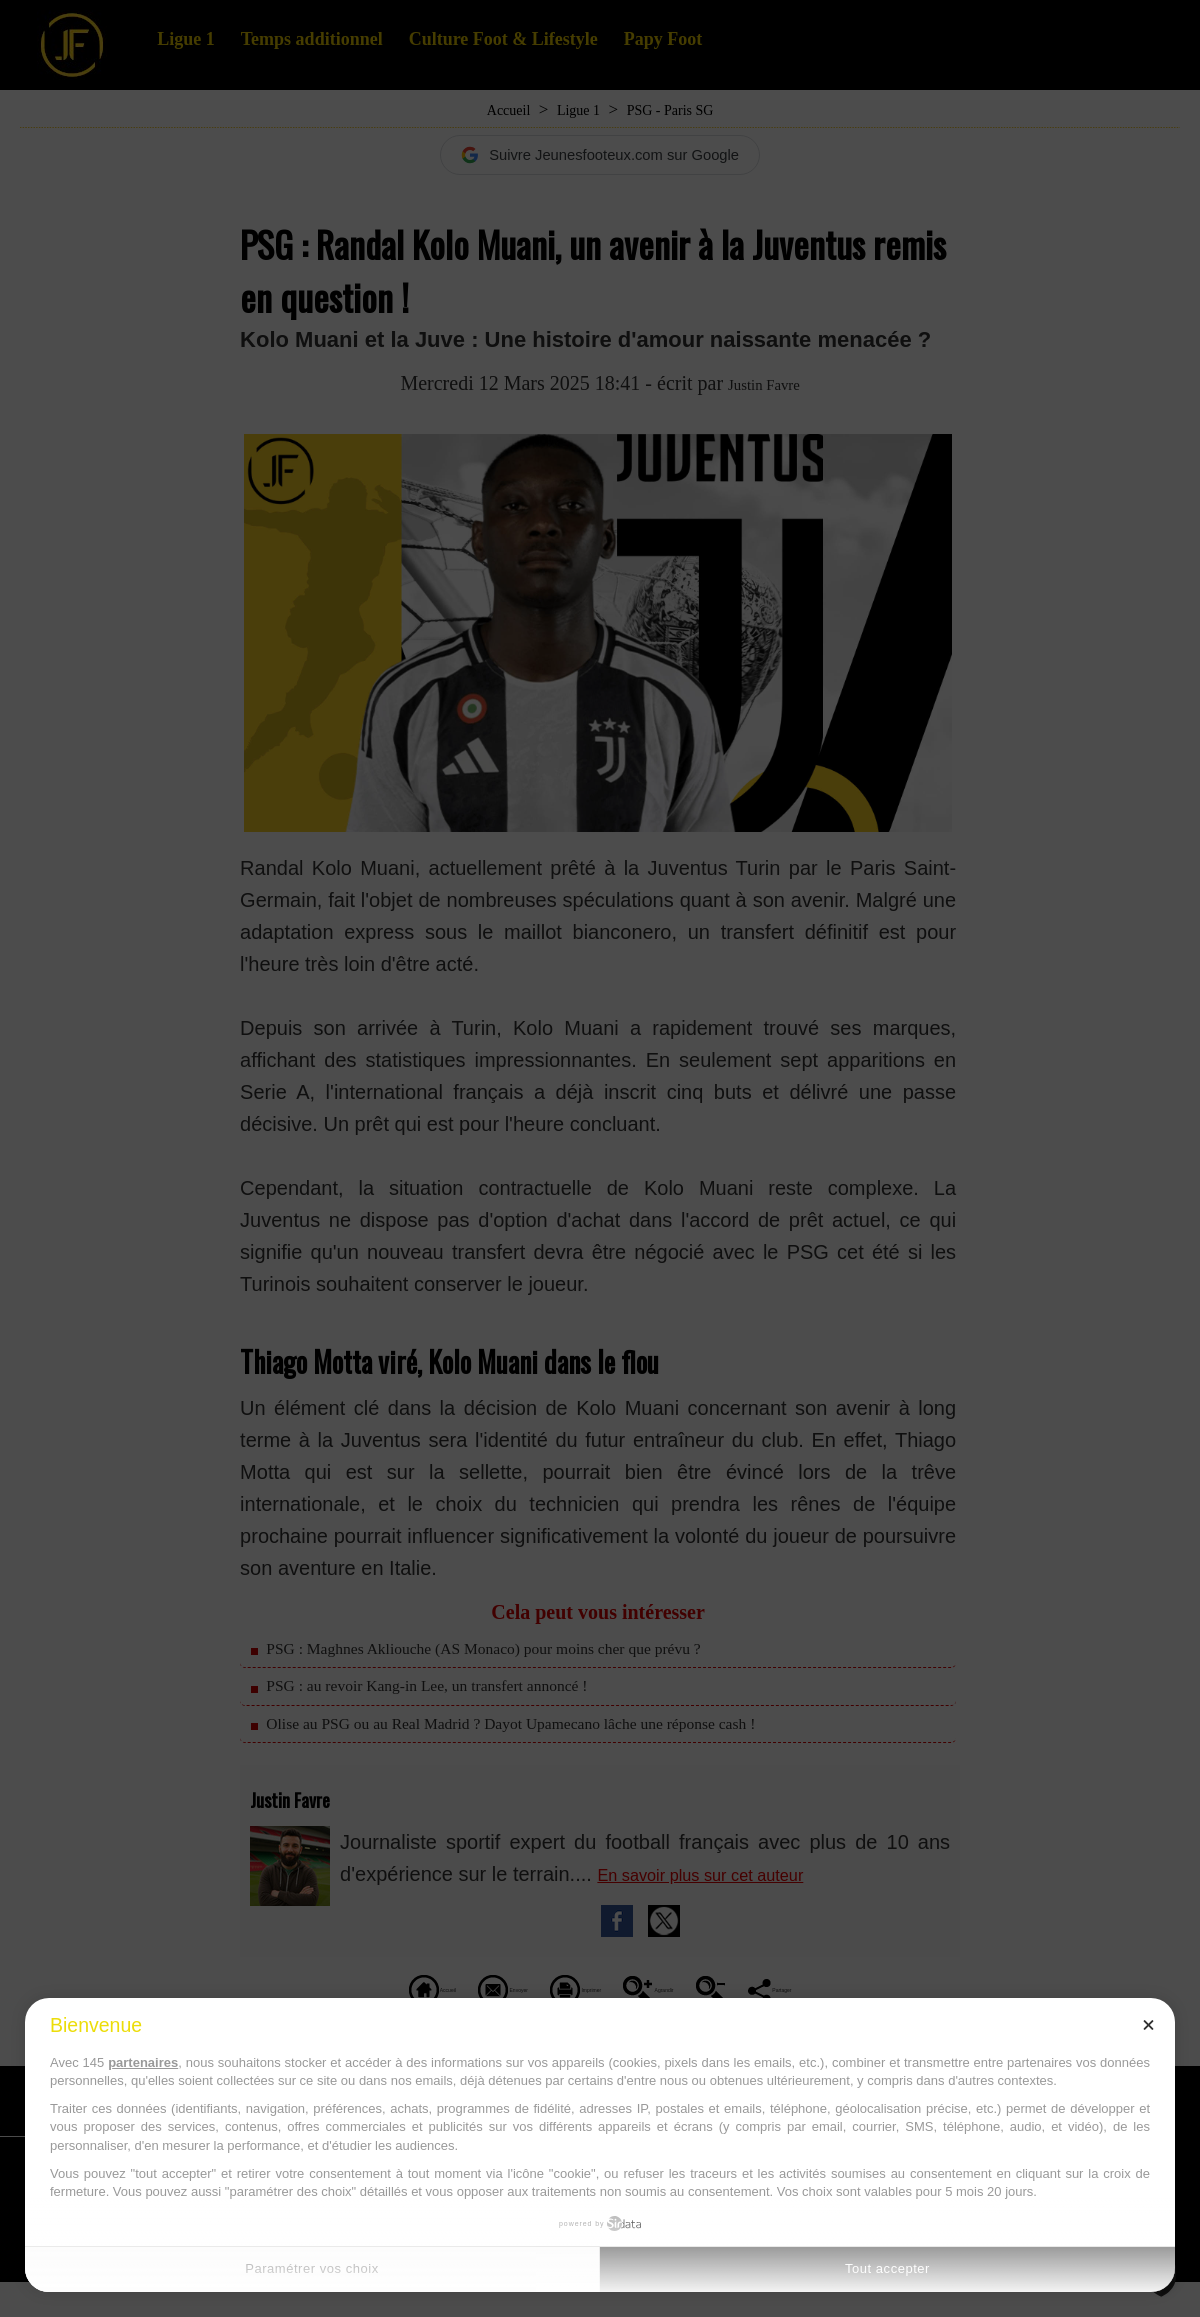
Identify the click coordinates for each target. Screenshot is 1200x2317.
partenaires (143, 2062)
